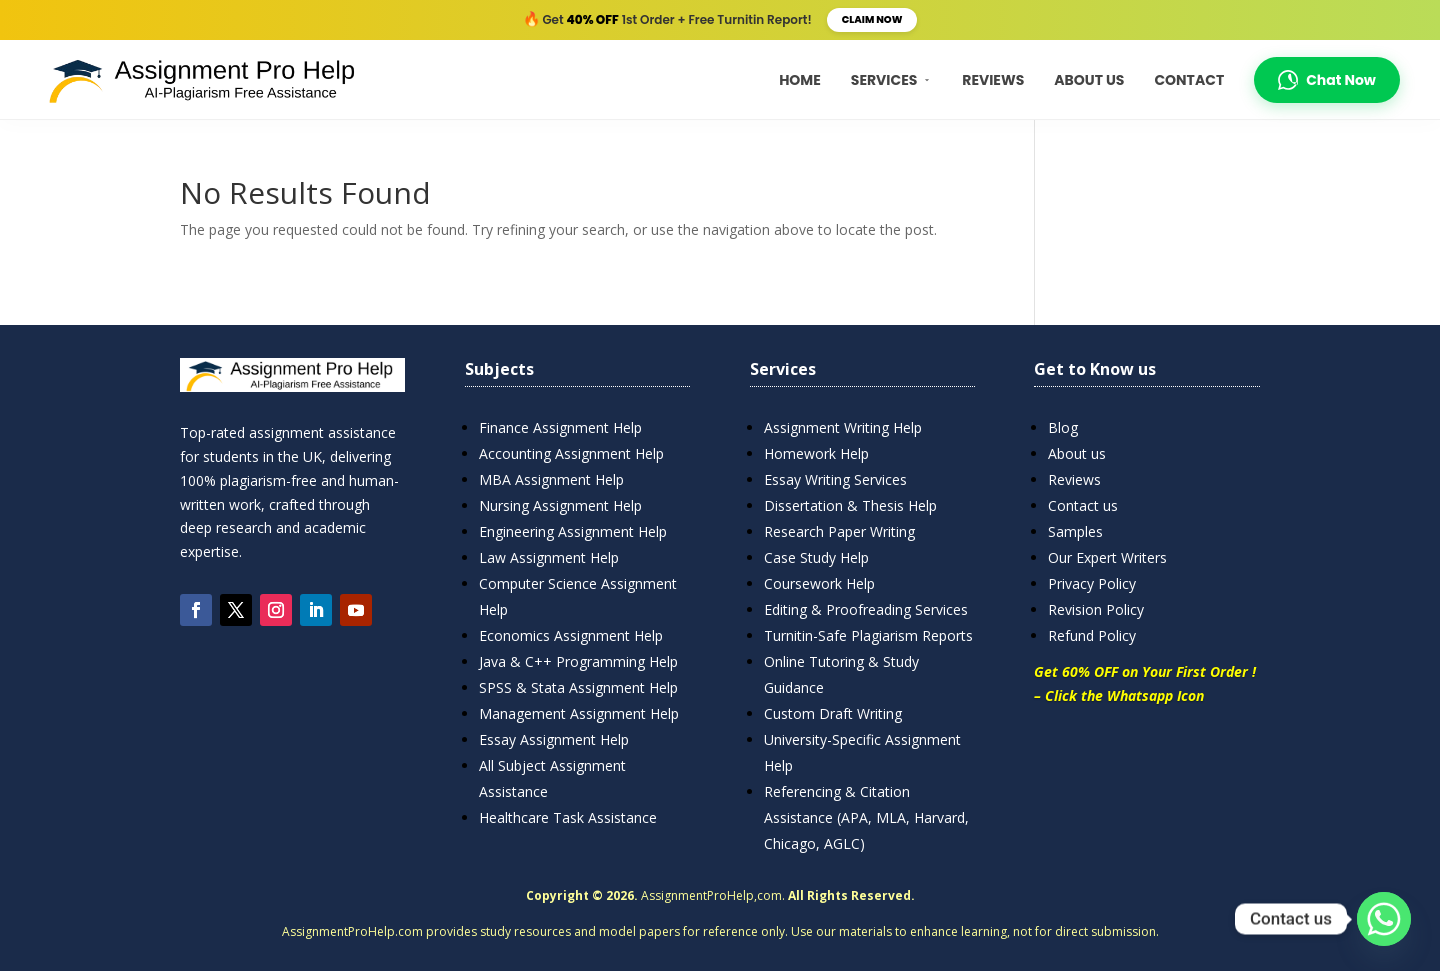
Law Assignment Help (549, 557)
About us (1077, 453)
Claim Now (872, 19)
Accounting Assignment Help (571, 453)
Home (800, 80)
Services (892, 80)
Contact (1189, 80)
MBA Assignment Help (551, 479)
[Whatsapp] (1384, 919)
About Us (1089, 80)
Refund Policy (1092, 635)
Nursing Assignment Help (560, 505)
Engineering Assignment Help (573, 531)
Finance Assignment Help (560, 427)
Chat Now (1327, 80)
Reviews (993, 80)
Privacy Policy (1092, 583)
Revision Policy (1096, 609)
